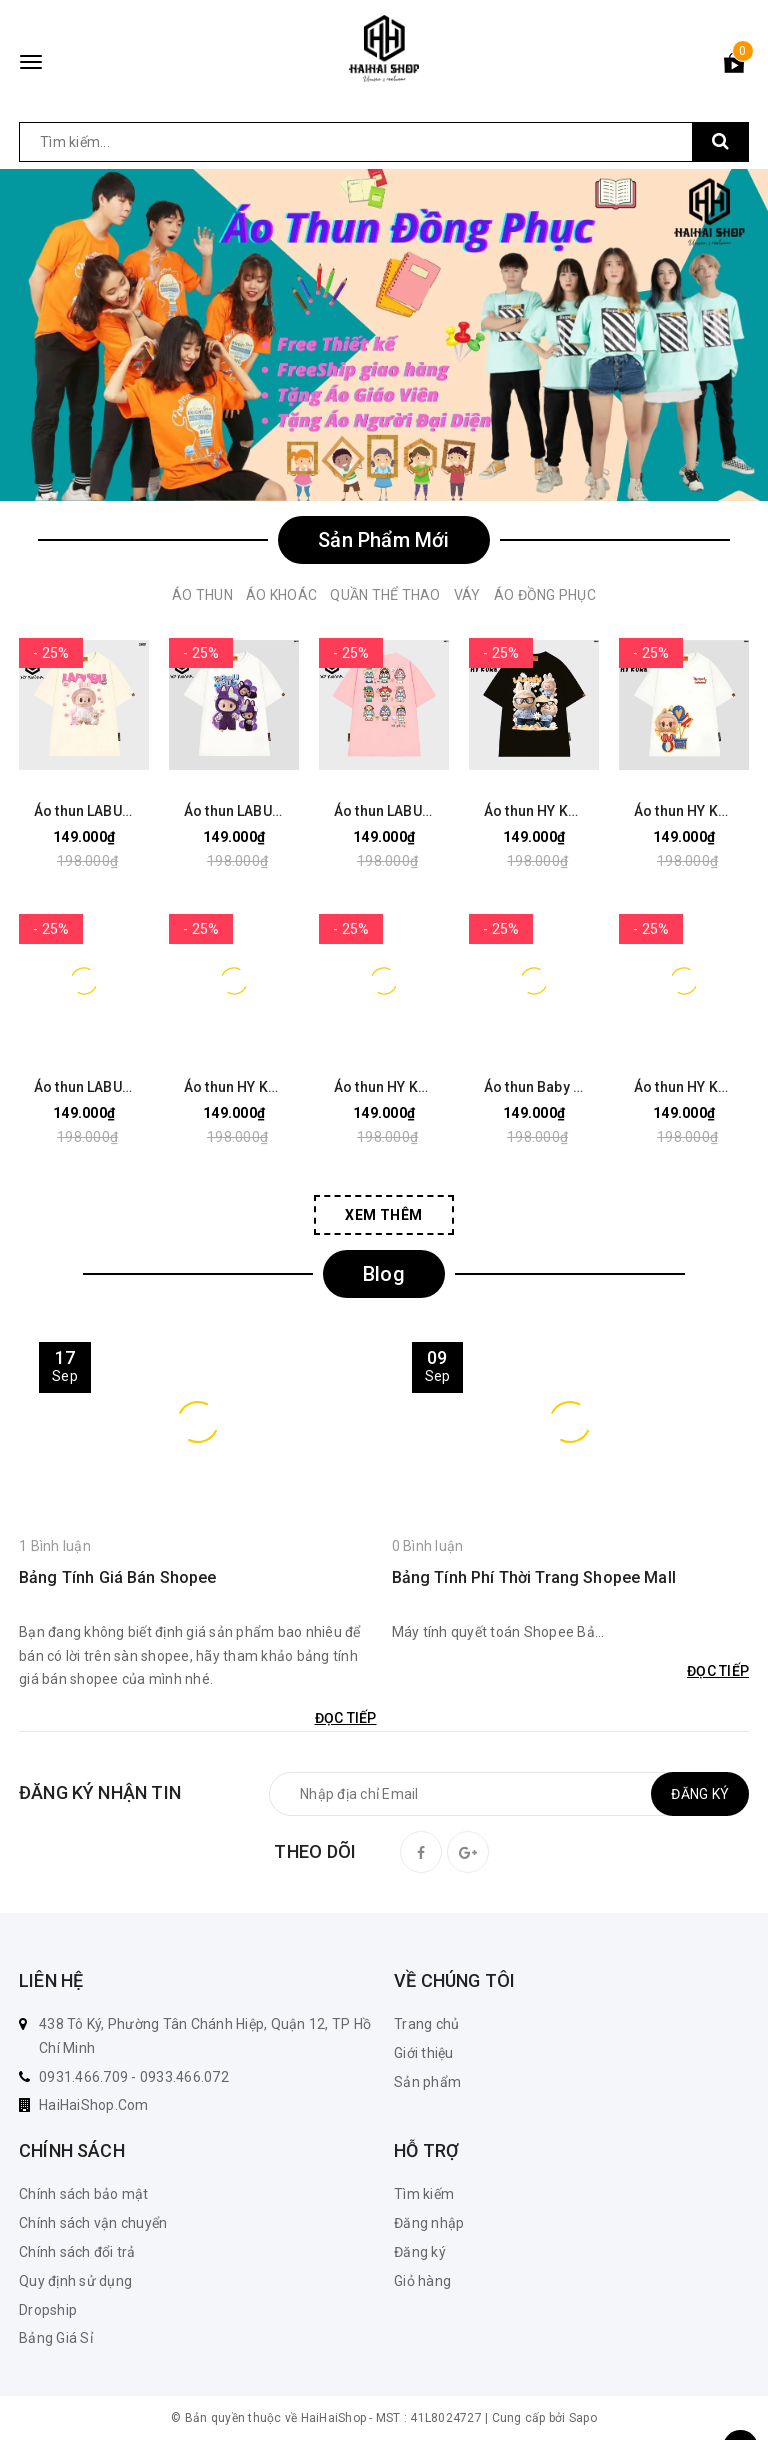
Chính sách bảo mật (84, 2194)
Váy (467, 595)
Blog (384, 1274)
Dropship (48, 2310)
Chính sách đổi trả (77, 2252)
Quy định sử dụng (75, 2281)
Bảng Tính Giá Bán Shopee (118, 1577)
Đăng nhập (429, 2223)
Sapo (583, 2418)
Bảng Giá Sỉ (56, 2338)
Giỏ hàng (422, 2281)
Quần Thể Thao (385, 595)
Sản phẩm (427, 2082)
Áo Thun (202, 595)
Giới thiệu (424, 2053)
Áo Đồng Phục (545, 595)
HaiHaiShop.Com (94, 2105)
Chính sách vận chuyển (93, 2223)
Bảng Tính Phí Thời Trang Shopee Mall (534, 1577)
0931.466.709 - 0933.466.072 (134, 2077)
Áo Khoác (281, 595)
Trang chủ (426, 2024)
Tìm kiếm (424, 2194)
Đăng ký (420, 2252)
